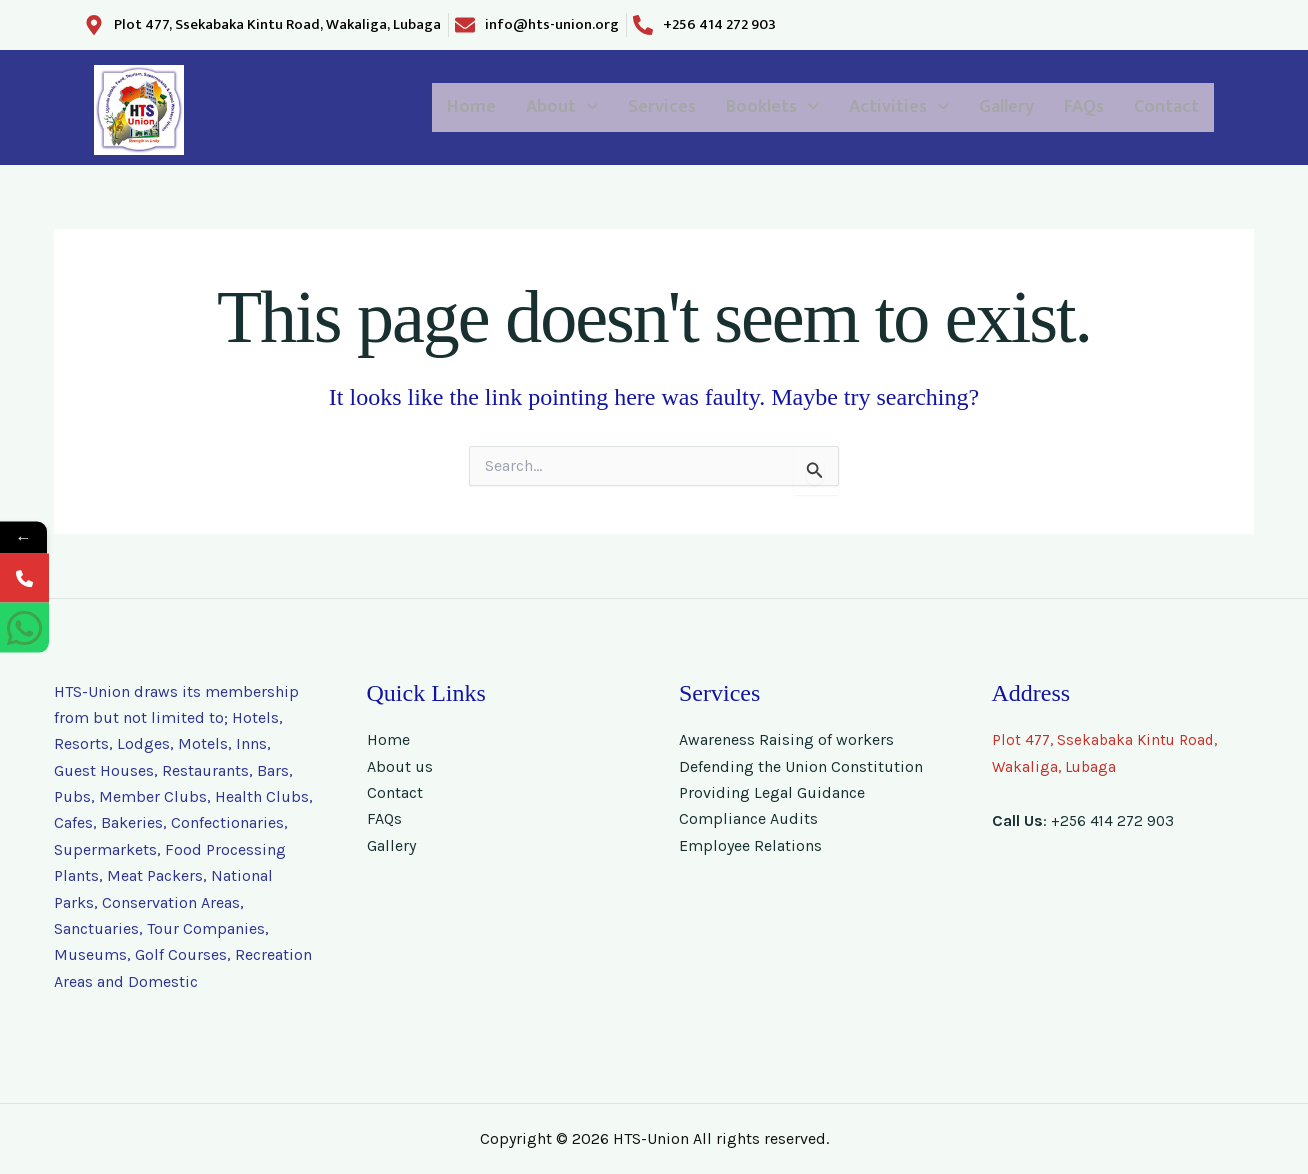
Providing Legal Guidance (772, 792)
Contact (1155, 107)
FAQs (1054, 107)
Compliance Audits (748, 818)
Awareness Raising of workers (786, 739)
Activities (826, 107)
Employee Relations (750, 845)
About (419, 107)
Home (311, 107)
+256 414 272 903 (1115, 820)
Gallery (958, 107)
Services (539, 107)
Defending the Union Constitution (801, 766)
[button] (419, 107)
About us (400, 766)
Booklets (674, 107)
